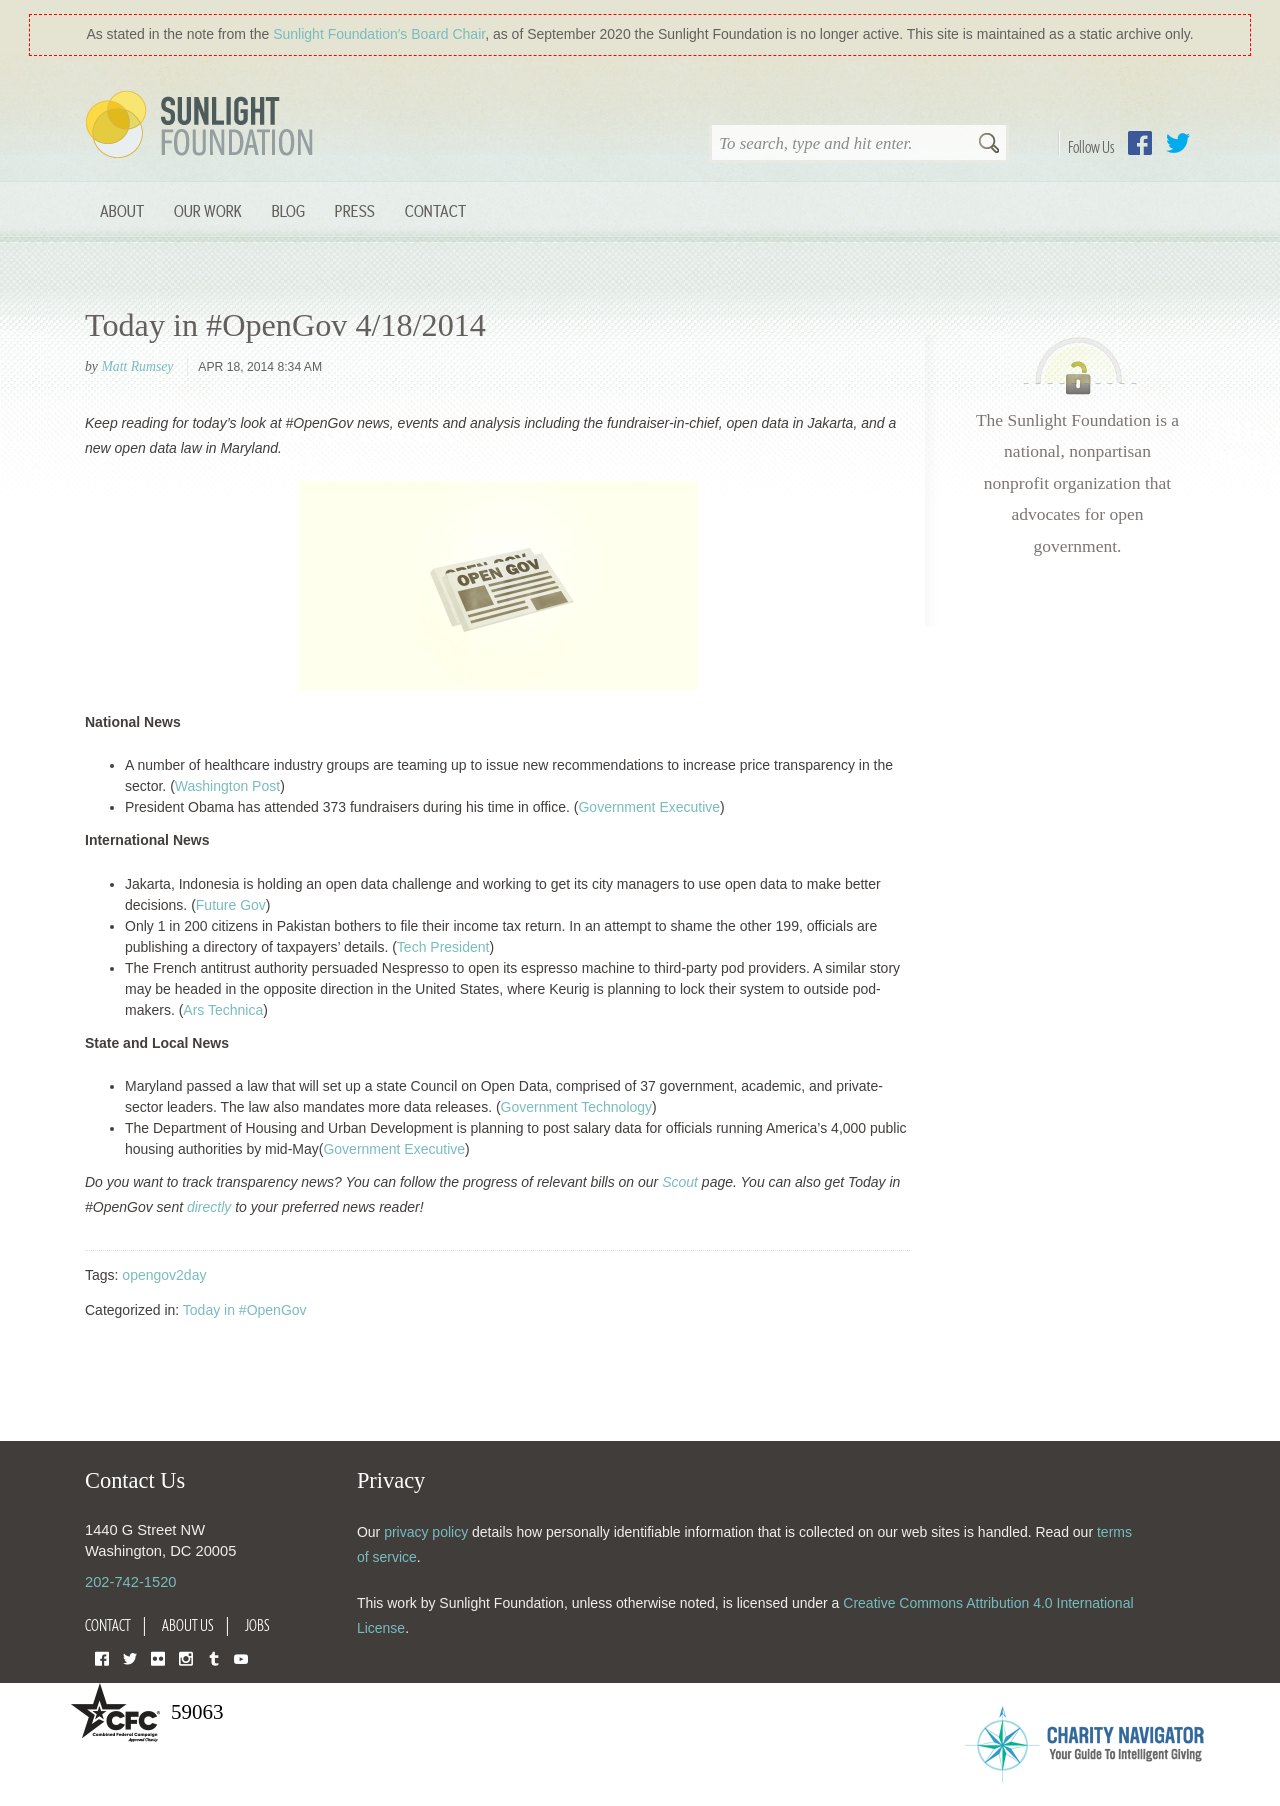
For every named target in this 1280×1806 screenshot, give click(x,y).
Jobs (257, 1625)
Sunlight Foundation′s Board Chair (379, 34)
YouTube (241, 1657)
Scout (680, 1182)
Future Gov (231, 905)
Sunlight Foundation (203, 126)
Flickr (158, 1657)
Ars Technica (223, 1010)
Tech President (443, 947)
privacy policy (426, 1532)
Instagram (186, 1657)
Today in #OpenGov (245, 1310)
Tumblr (214, 1657)
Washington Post (227, 786)
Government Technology (577, 1107)
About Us (188, 1625)
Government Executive (649, 807)
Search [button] (989, 145)
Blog (288, 210)
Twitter (1178, 143)
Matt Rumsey (137, 366)
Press (355, 210)
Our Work (208, 210)
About (122, 210)
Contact (435, 210)
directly (209, 1207)
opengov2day (164, 1275)
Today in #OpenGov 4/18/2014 (285, 325)
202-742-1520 (130, 1582)
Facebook (1140, 143)
